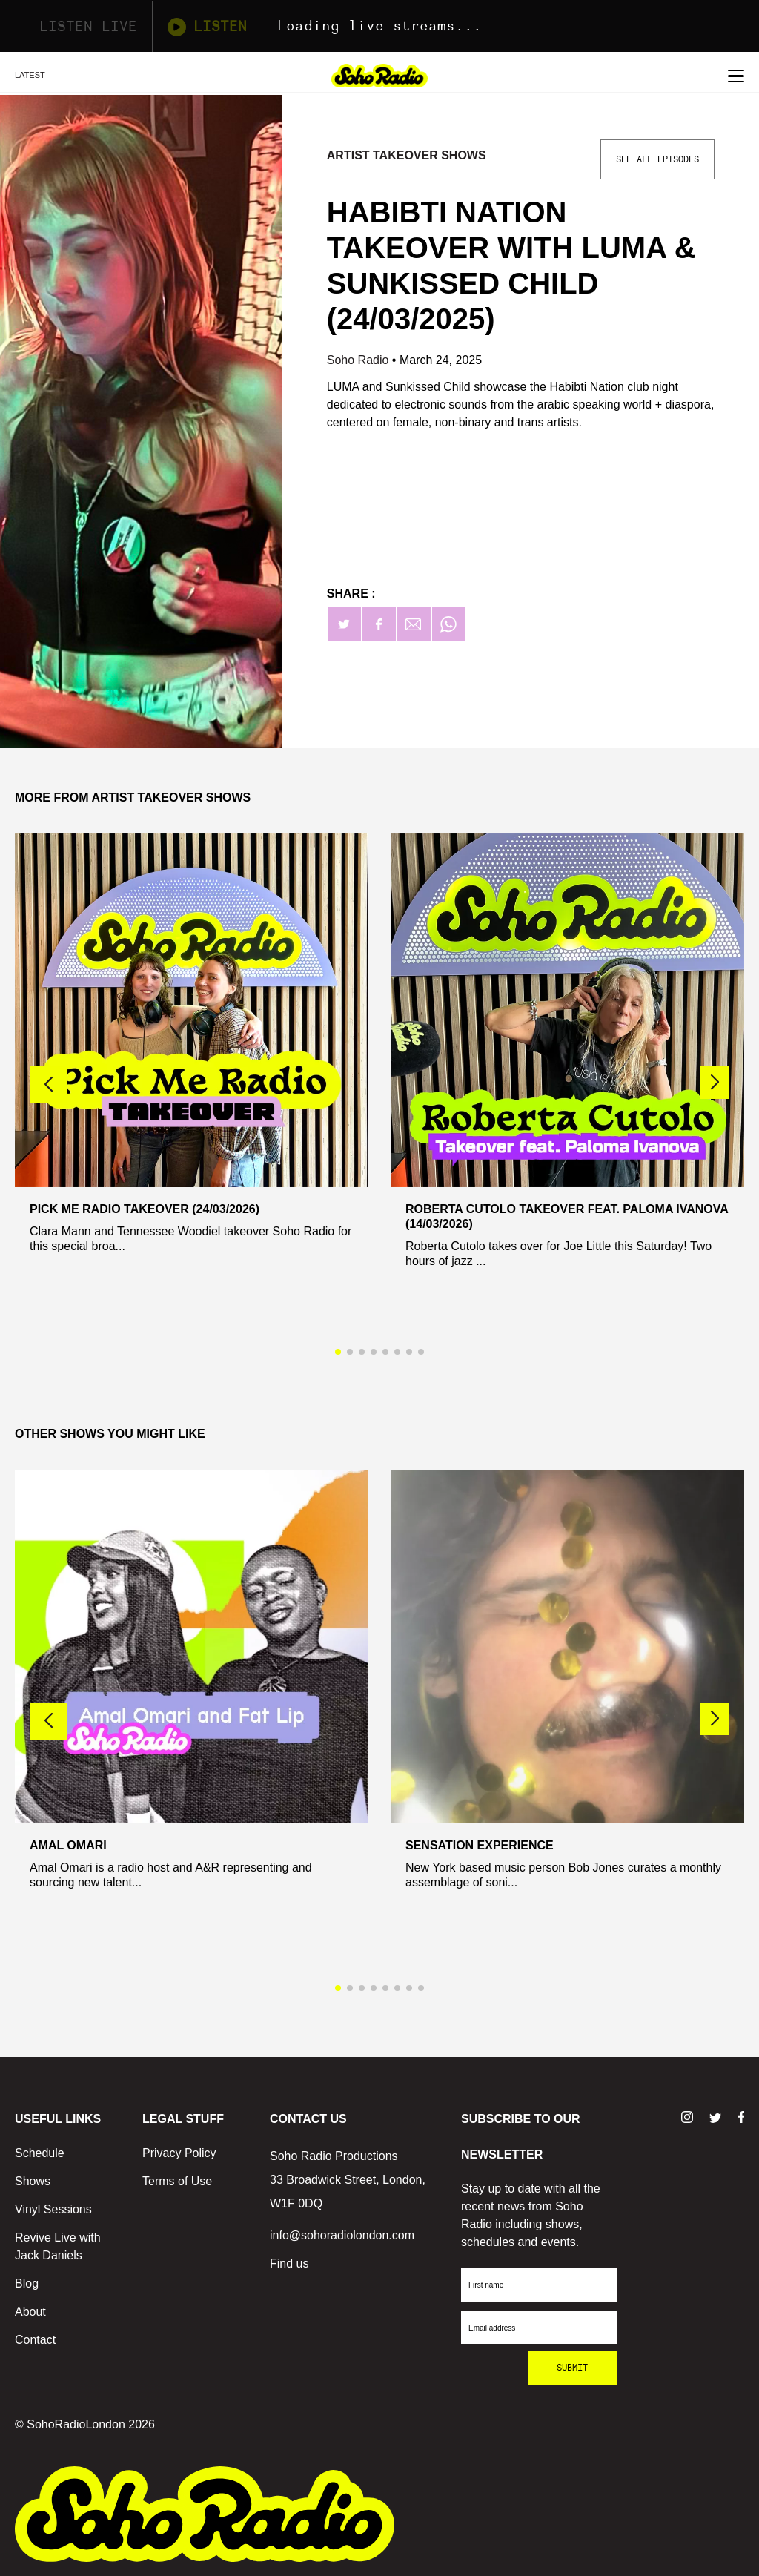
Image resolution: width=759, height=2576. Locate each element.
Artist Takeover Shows (406, 155)
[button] (714, 1082)
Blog (27, 2283)
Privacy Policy (179, 2153)
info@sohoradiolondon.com (342, 2235)
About (30, 2311)
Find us (289, 2263)
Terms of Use (177, 2181)
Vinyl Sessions (53, 2209)
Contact (35, 2340)
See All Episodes (657, 159)
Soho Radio (359, 360)
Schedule (39, 2153)
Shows (32, 2181)
